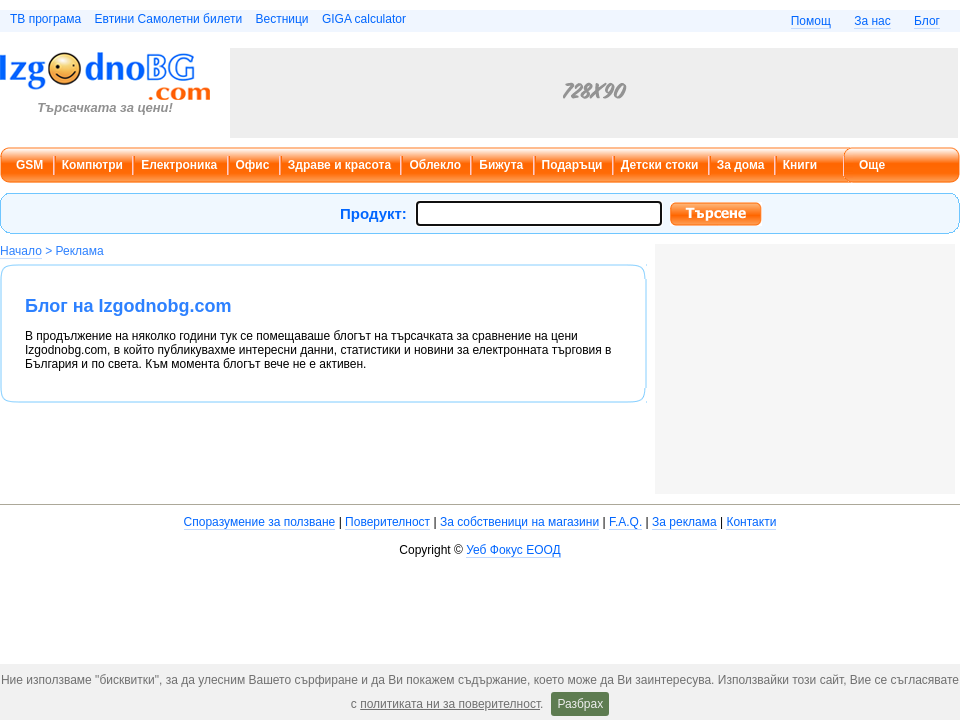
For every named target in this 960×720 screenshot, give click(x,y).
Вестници (281, 19)
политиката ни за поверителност (450, 704)
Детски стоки (659, 165)
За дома (741, 165)
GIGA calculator (364, 19)
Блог (927, 21)
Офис (253, 165)
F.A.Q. (625, 522)
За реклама (684, 522)
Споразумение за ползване (260, 522)
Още (872, 165)
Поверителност (387, 522)
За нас (872, 21)
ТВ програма (45, 19)
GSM (29, 165)
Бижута (501, 165)
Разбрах (580, 704)
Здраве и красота (339, 165)
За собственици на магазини (519, 522)
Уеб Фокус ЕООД (513, 550)
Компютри (92, 165)
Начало (21, 251)
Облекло (435, 165)
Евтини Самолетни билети (169, 19)
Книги (800, 165)
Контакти (751, 522)
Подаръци (572, 165)
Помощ (811, 21)
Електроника (179, 165)
